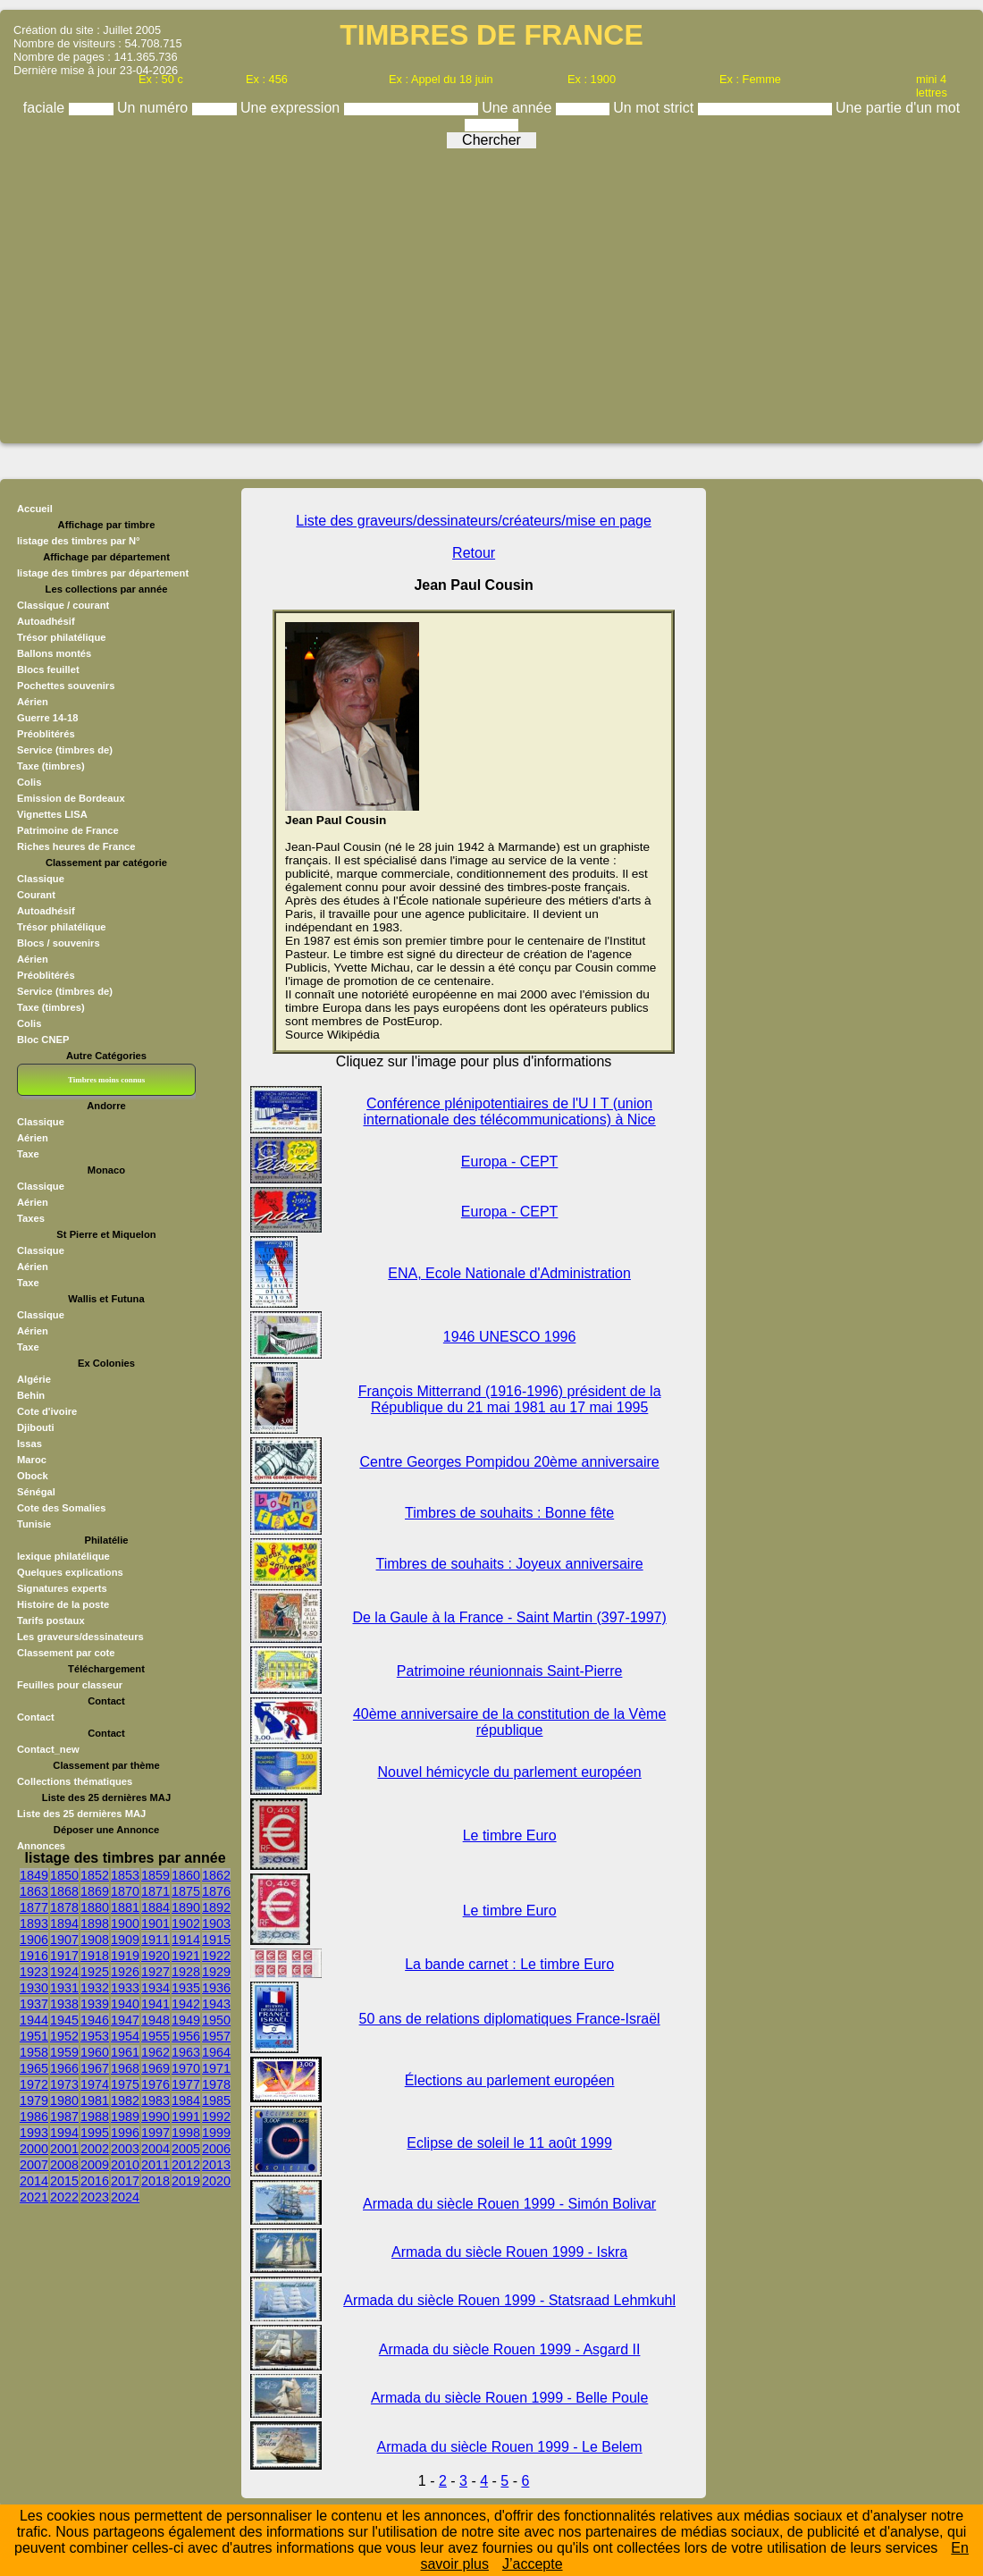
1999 (216, 2133)
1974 (94, 2084)
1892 (216, 1907)
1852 (94, 1875)
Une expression (292, 107)
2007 (34, 2165)
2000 (34, 2149)
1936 (216, 1988)
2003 (125, 2149)
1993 (34, 2133)
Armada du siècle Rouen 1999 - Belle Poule (509, 2397)
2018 (155, 2181)
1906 (34, 1939)
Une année (519, 107)
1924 (64, 1972)
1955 (155, 2036)
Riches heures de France (76, 846)
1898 (94, 1923)
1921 (186, 1956)
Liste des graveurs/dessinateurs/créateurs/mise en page (473, 520)
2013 (216, 2165)
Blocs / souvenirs (58, 943)
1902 (186, 1923)
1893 (34, 1923)
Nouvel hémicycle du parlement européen (509, 1772)
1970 (186, 2068)
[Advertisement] (491, 289)
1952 (64, 2036)
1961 (125, 2052)
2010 (125, 2165)
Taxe (28, 1154)
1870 (125, 1891)
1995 (94, 2133)
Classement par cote (65, 1652)
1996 (125, 2133)
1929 (216, 1972)
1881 (125, 1907)
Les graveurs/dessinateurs (80, 1636)
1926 (125, 1972)
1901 (155, 1923)
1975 (125, 2084)
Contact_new (48, 1749)
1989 (125, 2116)
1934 (155, 1988)
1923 (34, 1972)
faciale (46, 107)
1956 (186, 2036)
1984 (186, 2100)
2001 (64, 2149)
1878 (64, 1907)
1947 (125, 2020)
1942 (186, 2004)
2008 (64, 2165)
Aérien (32, 701)
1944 (34, 2020)
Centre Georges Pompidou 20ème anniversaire (509, 1461)
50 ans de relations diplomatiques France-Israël (509, 2018)
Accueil (35, 508)
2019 (186, 2181)
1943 (216, 2004)
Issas (29, 1443)
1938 (64, 2004)
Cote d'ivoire (47, 1411)
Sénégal (36, 1491)
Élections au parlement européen (510, 2080)
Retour (473, 552)
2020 (216, 2181)
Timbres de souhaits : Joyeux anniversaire (509, 1563)
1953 (94, 2036)
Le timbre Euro (510, 1835)
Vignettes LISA (52, 814)
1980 (64, 2100)
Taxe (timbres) (51, 766)
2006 (216, 2149)
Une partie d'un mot (898, 107)
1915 (216, 1939)
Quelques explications (70, 1572)
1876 (216, 1891)
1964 (216, 2052)
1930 (34, 1988)
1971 (216, 2068)
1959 (64, 2052)
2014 (34, 2181)
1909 (125, 1939)
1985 (216, 2100)
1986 (34, 2116)
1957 (216, 2036)
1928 (186, 1972)
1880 (94, 1907)
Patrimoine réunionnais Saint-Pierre (510, 1671)
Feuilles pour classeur (69, 1684)
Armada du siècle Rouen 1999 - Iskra (509, 2252)
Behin (31, 1395)
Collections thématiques (74, 1781)
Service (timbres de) (65, 750)
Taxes (31, 1218)
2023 (94, 2197)
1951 (34, 2036)
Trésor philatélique (61, 637)
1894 (64, 1923)
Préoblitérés (46, 733)
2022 (64, 2197)
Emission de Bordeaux (71, 798)
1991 (186, 2116)
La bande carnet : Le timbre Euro (509, 1964)
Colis (29, 782)
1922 (216, 1956)
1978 (216, 2084)
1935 (186, 1988)
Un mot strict (655, 107)
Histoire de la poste (63, 1604)
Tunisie (34, 1524)
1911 (155, 1939)
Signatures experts (62, 1588)
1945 (64, 2020)
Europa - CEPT (509, 1161)
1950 (216, 2020)
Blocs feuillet (48, 669)
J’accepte (532, 2564)
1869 (94, 1891)
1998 (186, 2133)
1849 (34, 1875)
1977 (186, 2084)
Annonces (41, 1845)
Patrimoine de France (68, 830)
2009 (94, 2165)
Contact (36, 1717)
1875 (186, 1891)
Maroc (31, 1459)
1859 (155, 1875)
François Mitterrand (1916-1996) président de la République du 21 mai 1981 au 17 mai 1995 (509, 1399)
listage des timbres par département (103, 573)
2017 (125, 2181)
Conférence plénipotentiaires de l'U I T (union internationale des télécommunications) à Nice (509, 1111)
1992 (216, 2116)
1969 (155, 2068)
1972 (34, 2084)
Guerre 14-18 (47, 717)
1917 (64, 1956)
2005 (186, 2149)
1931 (64, 1988)
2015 (64, 2181)
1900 (125, 1923)
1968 (125, 2068)
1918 (94, 1956)
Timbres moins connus (106, 1079)
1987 (64, 2116)
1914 (186, 1939)
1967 (94, 2068)
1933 (125, 1988)
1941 (155, 2004)
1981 (94, 2100)
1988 (94, 2116)
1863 (34, 1891)
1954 (125, 2036)
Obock (32, 1475)
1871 (155, 1891)
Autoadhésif (46, 621)
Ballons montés (54, 653)
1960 (94, 2052)
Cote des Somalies (61, 1508)
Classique (40, 878)
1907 (64, 1939)
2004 (155, 2149)
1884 (155, 1907)
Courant (36, 894)
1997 (155, 2133)
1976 (155, 2084)
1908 (94, 1939)
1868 (64, 1891)
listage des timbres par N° (78, 540)
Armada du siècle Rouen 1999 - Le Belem (510, 2446)
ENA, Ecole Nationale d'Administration (509, 1273)
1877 (34, 1907)
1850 (64, 1875)
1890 (186, 1907)
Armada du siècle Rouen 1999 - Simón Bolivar (509, 2203)
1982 (125, 2100)
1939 (94, 2004)
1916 (34, 1956)
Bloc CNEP (43, 1039)
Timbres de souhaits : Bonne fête (509, 1512)
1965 (34, 2068)
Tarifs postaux (51, 1620)
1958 (34, 2052)
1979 (34, 2100)
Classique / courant (63, 605)
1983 (155, 2100)
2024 (125, 2197)
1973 (64, 2084)
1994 (64, 2133)
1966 (64, 2068)
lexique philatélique (63, 1556)
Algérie (34, 1379)
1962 (155, 2052)
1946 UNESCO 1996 (509, 1336)
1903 (216, 1923)
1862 (216, 1875)
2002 (94, 2149)
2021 (34, 2197)
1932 (94, 1988)
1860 (186, 1875)
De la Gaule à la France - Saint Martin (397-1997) (509, 1617)
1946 (94, 2020)
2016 (94, 2181)
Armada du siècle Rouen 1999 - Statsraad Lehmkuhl (509, 2300)
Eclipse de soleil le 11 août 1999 (509, 2143)
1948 (155, 2020)
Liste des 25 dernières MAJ (81, 1813)
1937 (34, 2004)
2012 (186, 2165)
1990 (155, 2116)
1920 (155, 1956)
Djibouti (36, 1427)
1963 (186, 2052)
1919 (125, 1956)
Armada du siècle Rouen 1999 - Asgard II (510, 2349)
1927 (155, 1972)
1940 (125, 2004)
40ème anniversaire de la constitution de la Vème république (509, 1722)
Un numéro (154, 107)
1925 (94, 1972)
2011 (155, 2165)
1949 (186, 2020)
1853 (125, 1875)
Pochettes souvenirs (65, 685)
